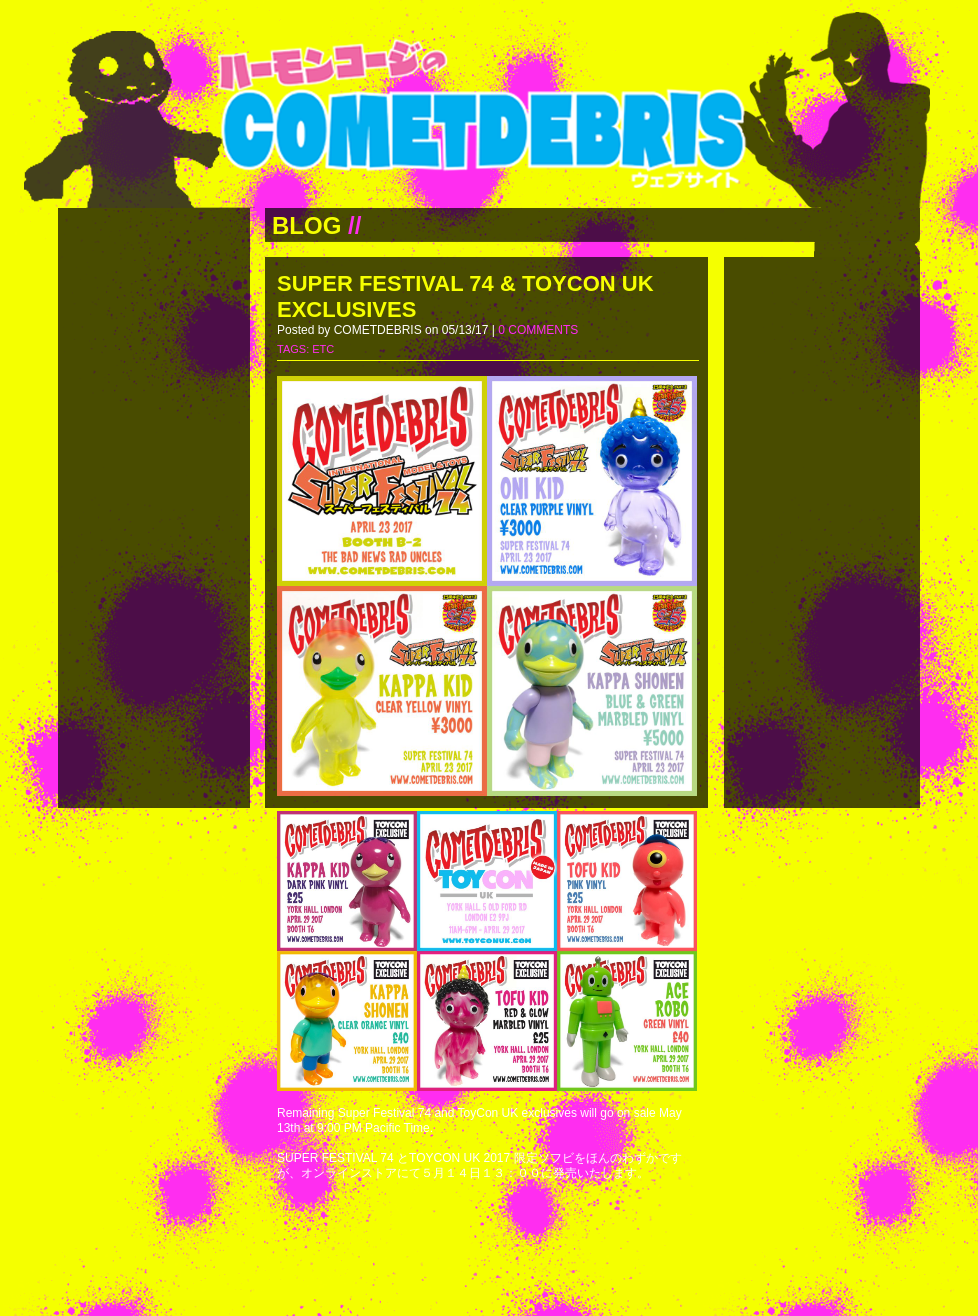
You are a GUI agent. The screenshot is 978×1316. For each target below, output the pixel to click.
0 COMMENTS (538, 330)
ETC (323, 349)
